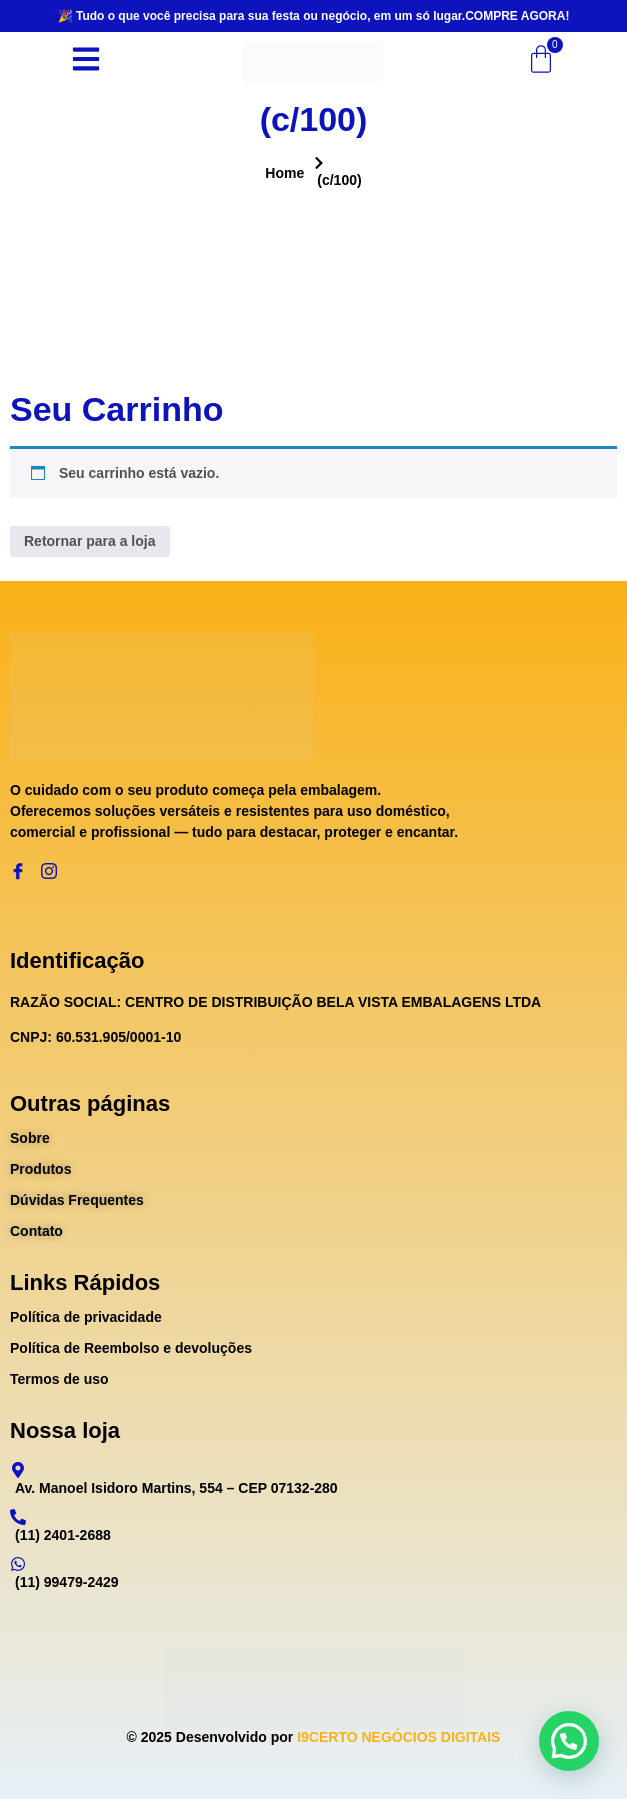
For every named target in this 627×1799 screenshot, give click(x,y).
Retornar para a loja (90, 541)
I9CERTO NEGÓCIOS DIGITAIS (398, 1737)
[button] (569, 1741)
